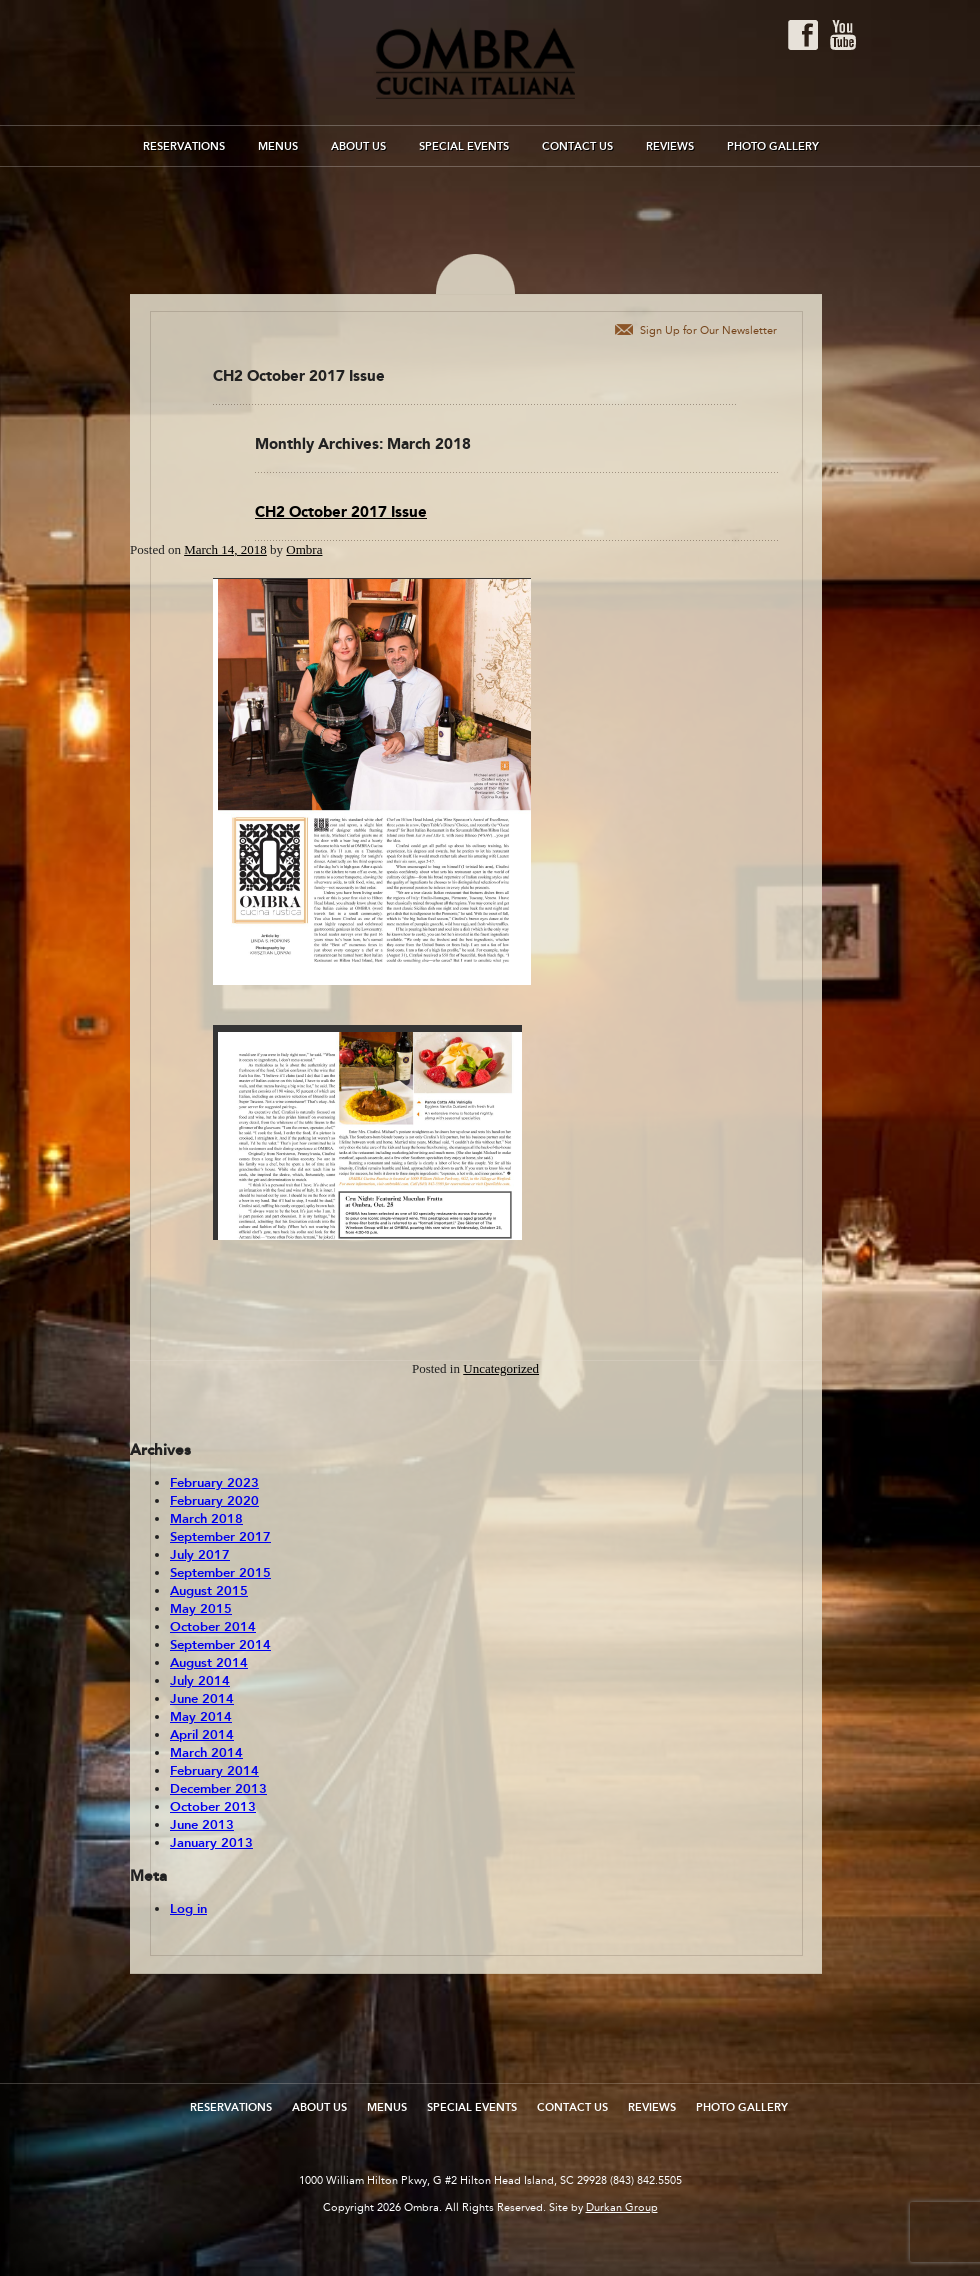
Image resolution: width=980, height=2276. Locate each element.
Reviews (670, 146)
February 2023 (214, 1483)
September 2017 (220, 1537)
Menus (278, 146)
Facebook (803, 35)
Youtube (843, 35)
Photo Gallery (773, 146)
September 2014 (220, 1645)
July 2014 (200, 1681)
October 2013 (213, 1807)
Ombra (304, 549)
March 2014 (206, 1753)
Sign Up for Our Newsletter (708, 330)
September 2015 (220, 1573)
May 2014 (201, 1717)
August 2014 (209, 1663)
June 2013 (202, 1825)
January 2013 (211, 1843)
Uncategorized (501, 1368)
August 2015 (209, 1591)
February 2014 (214, 1771)
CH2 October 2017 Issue (341, 512)
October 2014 (213, 1627)
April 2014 (202, 1735)
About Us (358, 146)
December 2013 (218, 1789)
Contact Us (577, 146)
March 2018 (206, 1519)
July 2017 (200, 1555)
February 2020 (214, 1501)
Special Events (464, 146)
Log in (188, 1909)
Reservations (184, 146)
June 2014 (202, 1699)
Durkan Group (622, 2207)
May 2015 (201, 1609)
